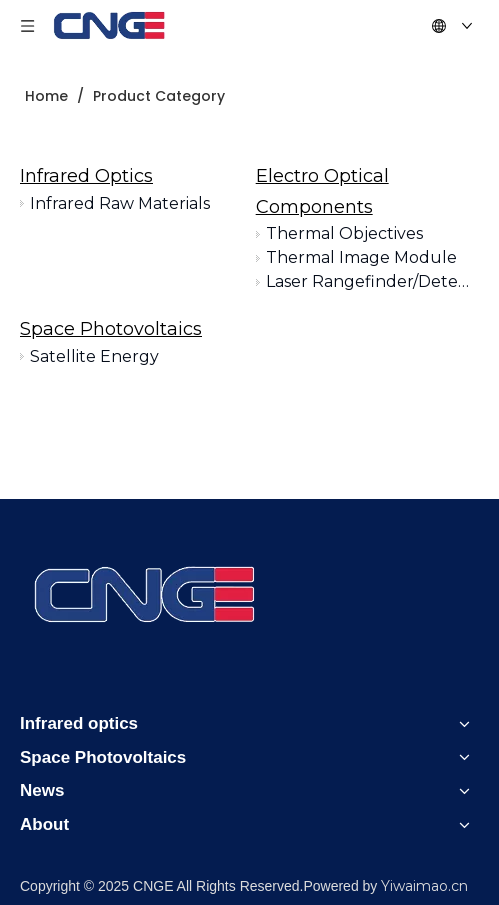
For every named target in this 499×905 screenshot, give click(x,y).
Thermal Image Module (361, 257)
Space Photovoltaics (111, 329)
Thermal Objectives (344, 233)
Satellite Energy (94, 356)
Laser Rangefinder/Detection (372, 281)
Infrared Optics (86, 176)
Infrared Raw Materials (120, 203)
